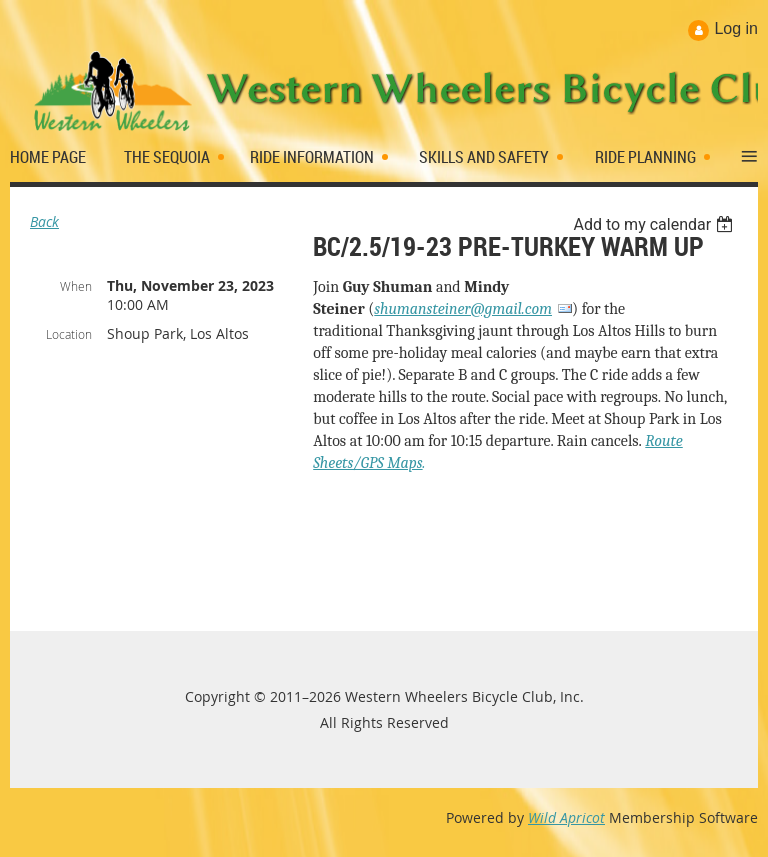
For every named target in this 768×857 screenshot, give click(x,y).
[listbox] (655, 224)
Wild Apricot (566, 817)
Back (44, 221)
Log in (736, 28)
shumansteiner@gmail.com (463, 309)
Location (69, 334)
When (76, 286)
